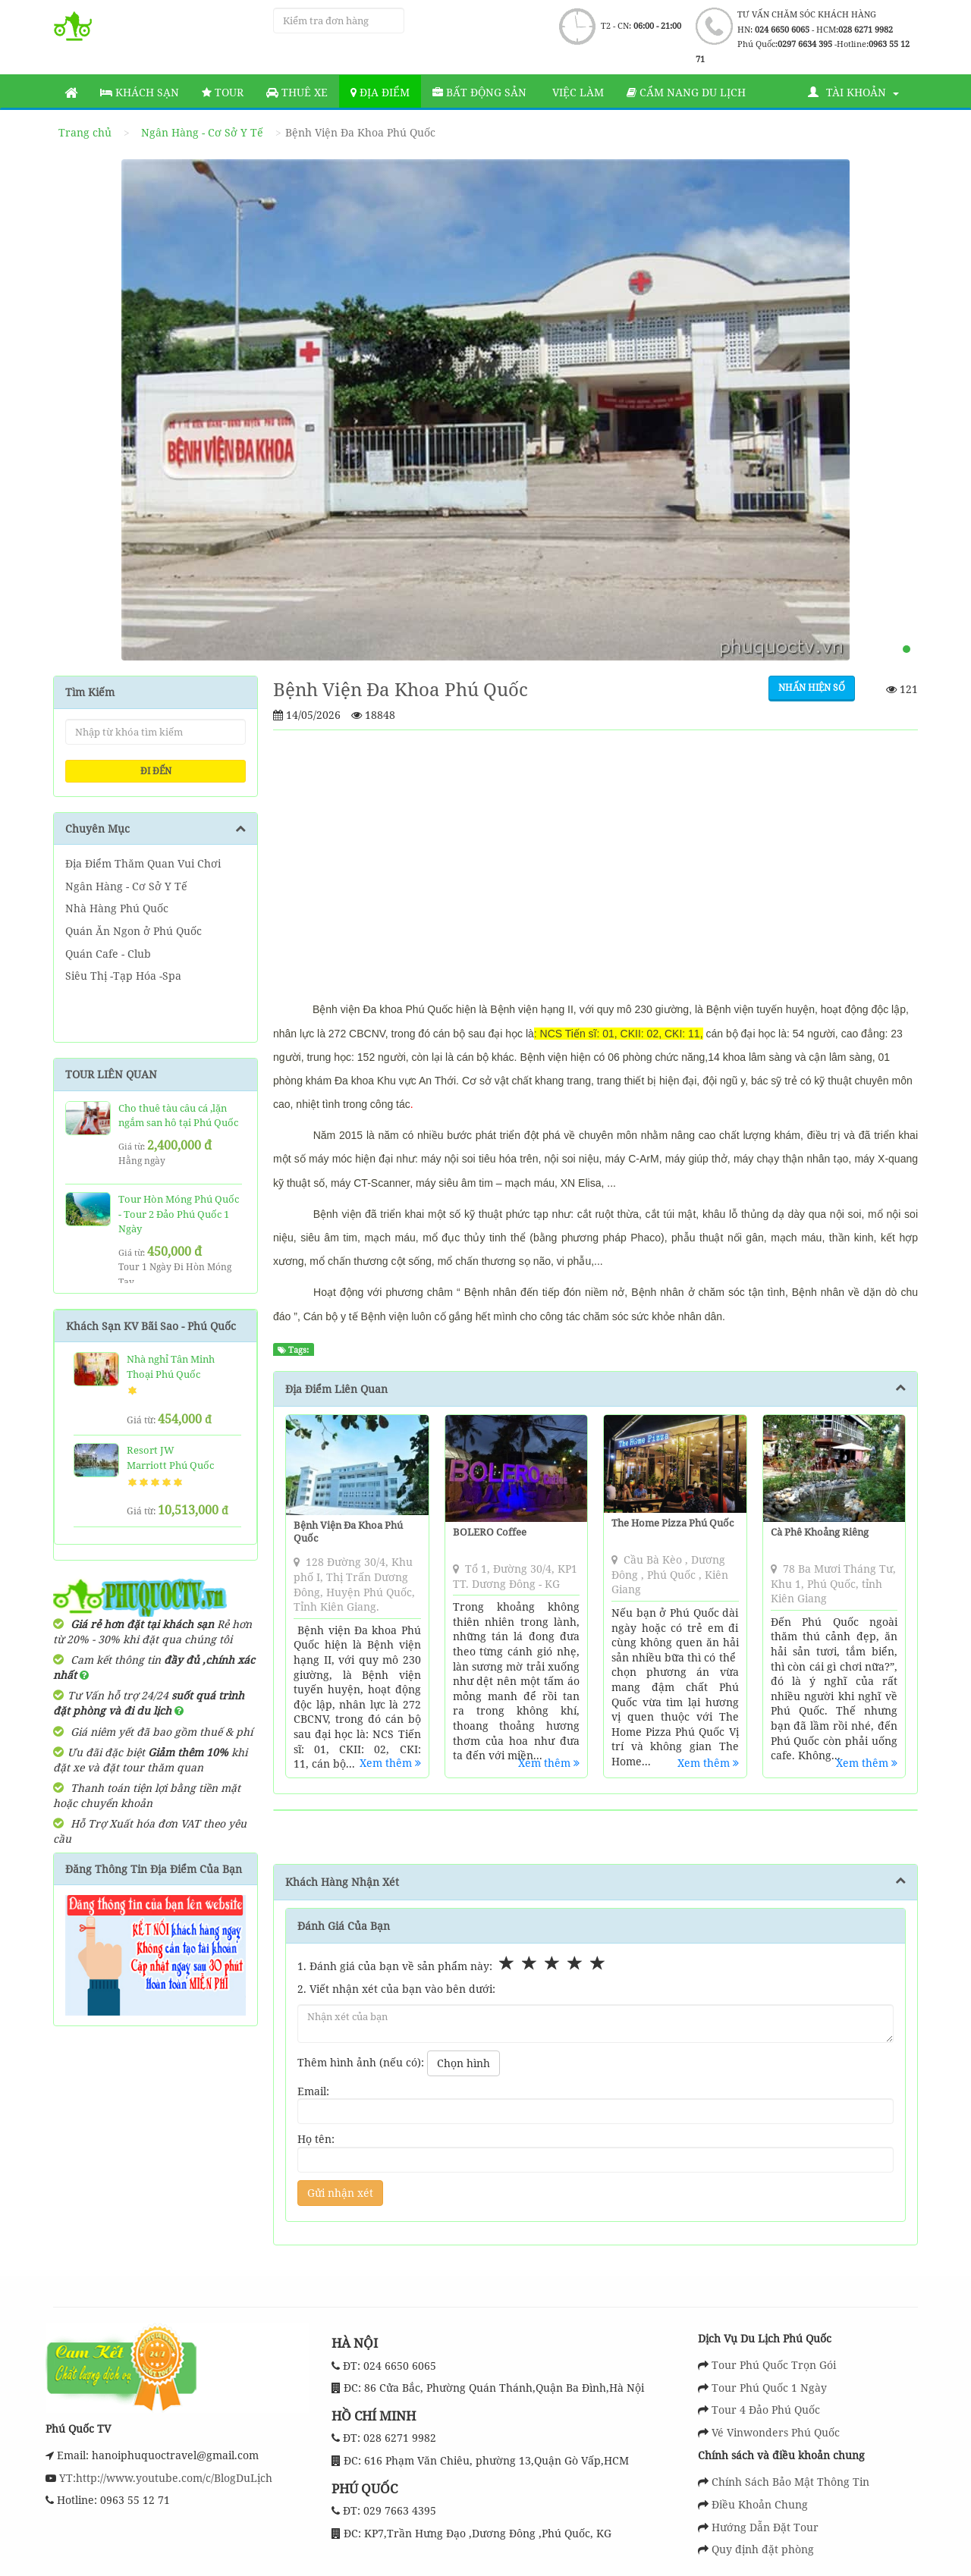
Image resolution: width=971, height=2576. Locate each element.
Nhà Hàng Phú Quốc (116, 908)
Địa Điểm (380, 92)
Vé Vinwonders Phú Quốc (776, 2432)
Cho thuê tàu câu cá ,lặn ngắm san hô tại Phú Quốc (178, 1115)
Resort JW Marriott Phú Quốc (170, 1457)
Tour (223, 92)
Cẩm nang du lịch (686, 92)
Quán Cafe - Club (108, 953)
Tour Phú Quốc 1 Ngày (769, 2387)
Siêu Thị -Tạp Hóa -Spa (123, 975)
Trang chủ (85, 132)
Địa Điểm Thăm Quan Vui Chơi (143, 863)
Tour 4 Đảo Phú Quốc (766, 2409)
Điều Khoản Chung (760, 2504)
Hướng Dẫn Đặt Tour (765, 2527)
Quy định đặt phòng (763, 2549)
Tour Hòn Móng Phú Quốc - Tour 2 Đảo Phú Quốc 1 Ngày (178, 1213)
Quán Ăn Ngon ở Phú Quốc (133, 931)
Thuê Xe (297, 92)
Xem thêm (390, 1763)
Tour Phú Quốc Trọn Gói (774, 2365)
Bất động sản (479, 92)
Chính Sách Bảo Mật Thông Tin (790, 2481)
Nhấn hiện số (811, 687)
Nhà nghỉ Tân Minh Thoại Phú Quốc (171, 1366)
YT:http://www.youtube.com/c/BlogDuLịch (164, 2478)
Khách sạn (139, 92)
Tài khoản (853, 92)
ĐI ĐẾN (155, 770)
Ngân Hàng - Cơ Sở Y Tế (202, 132)
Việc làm (576, 92)
